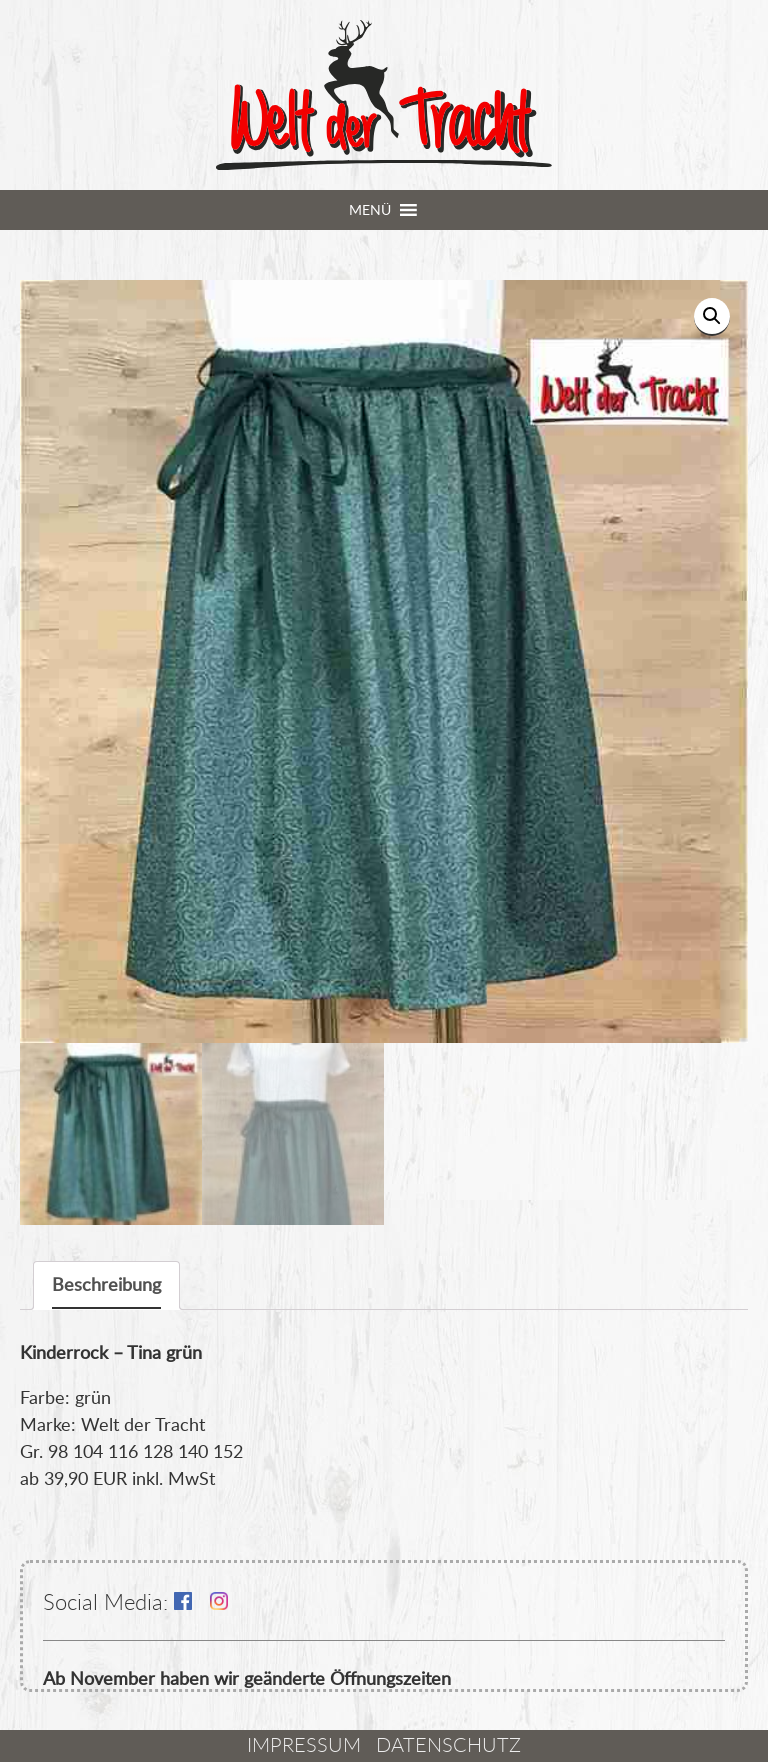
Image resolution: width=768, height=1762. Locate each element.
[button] (370, 210)
